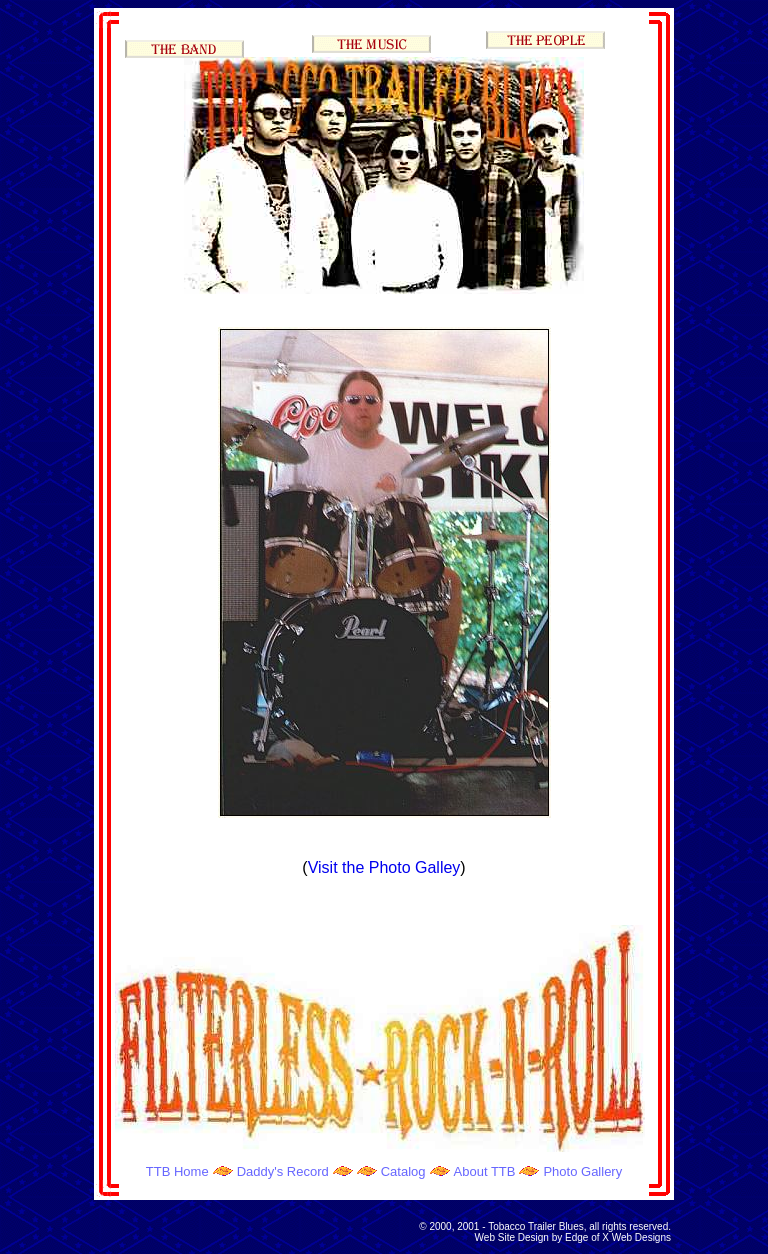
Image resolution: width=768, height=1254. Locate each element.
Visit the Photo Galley (384, 867)
